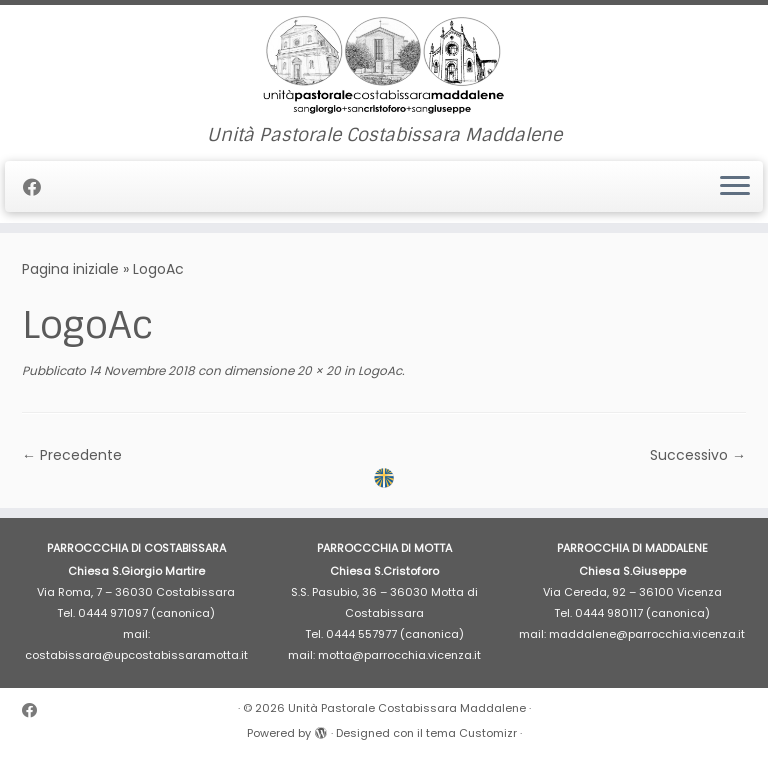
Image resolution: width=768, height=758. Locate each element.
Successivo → (698, 455)
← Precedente (72, 455)
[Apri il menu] (735, 187)
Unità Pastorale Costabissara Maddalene (407, 708)
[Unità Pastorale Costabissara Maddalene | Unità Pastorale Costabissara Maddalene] (384, 65)
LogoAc (378, 370)
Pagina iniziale (70, 269)
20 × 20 (317, 370)
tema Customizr (471, 733)
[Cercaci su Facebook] (38, 187)
